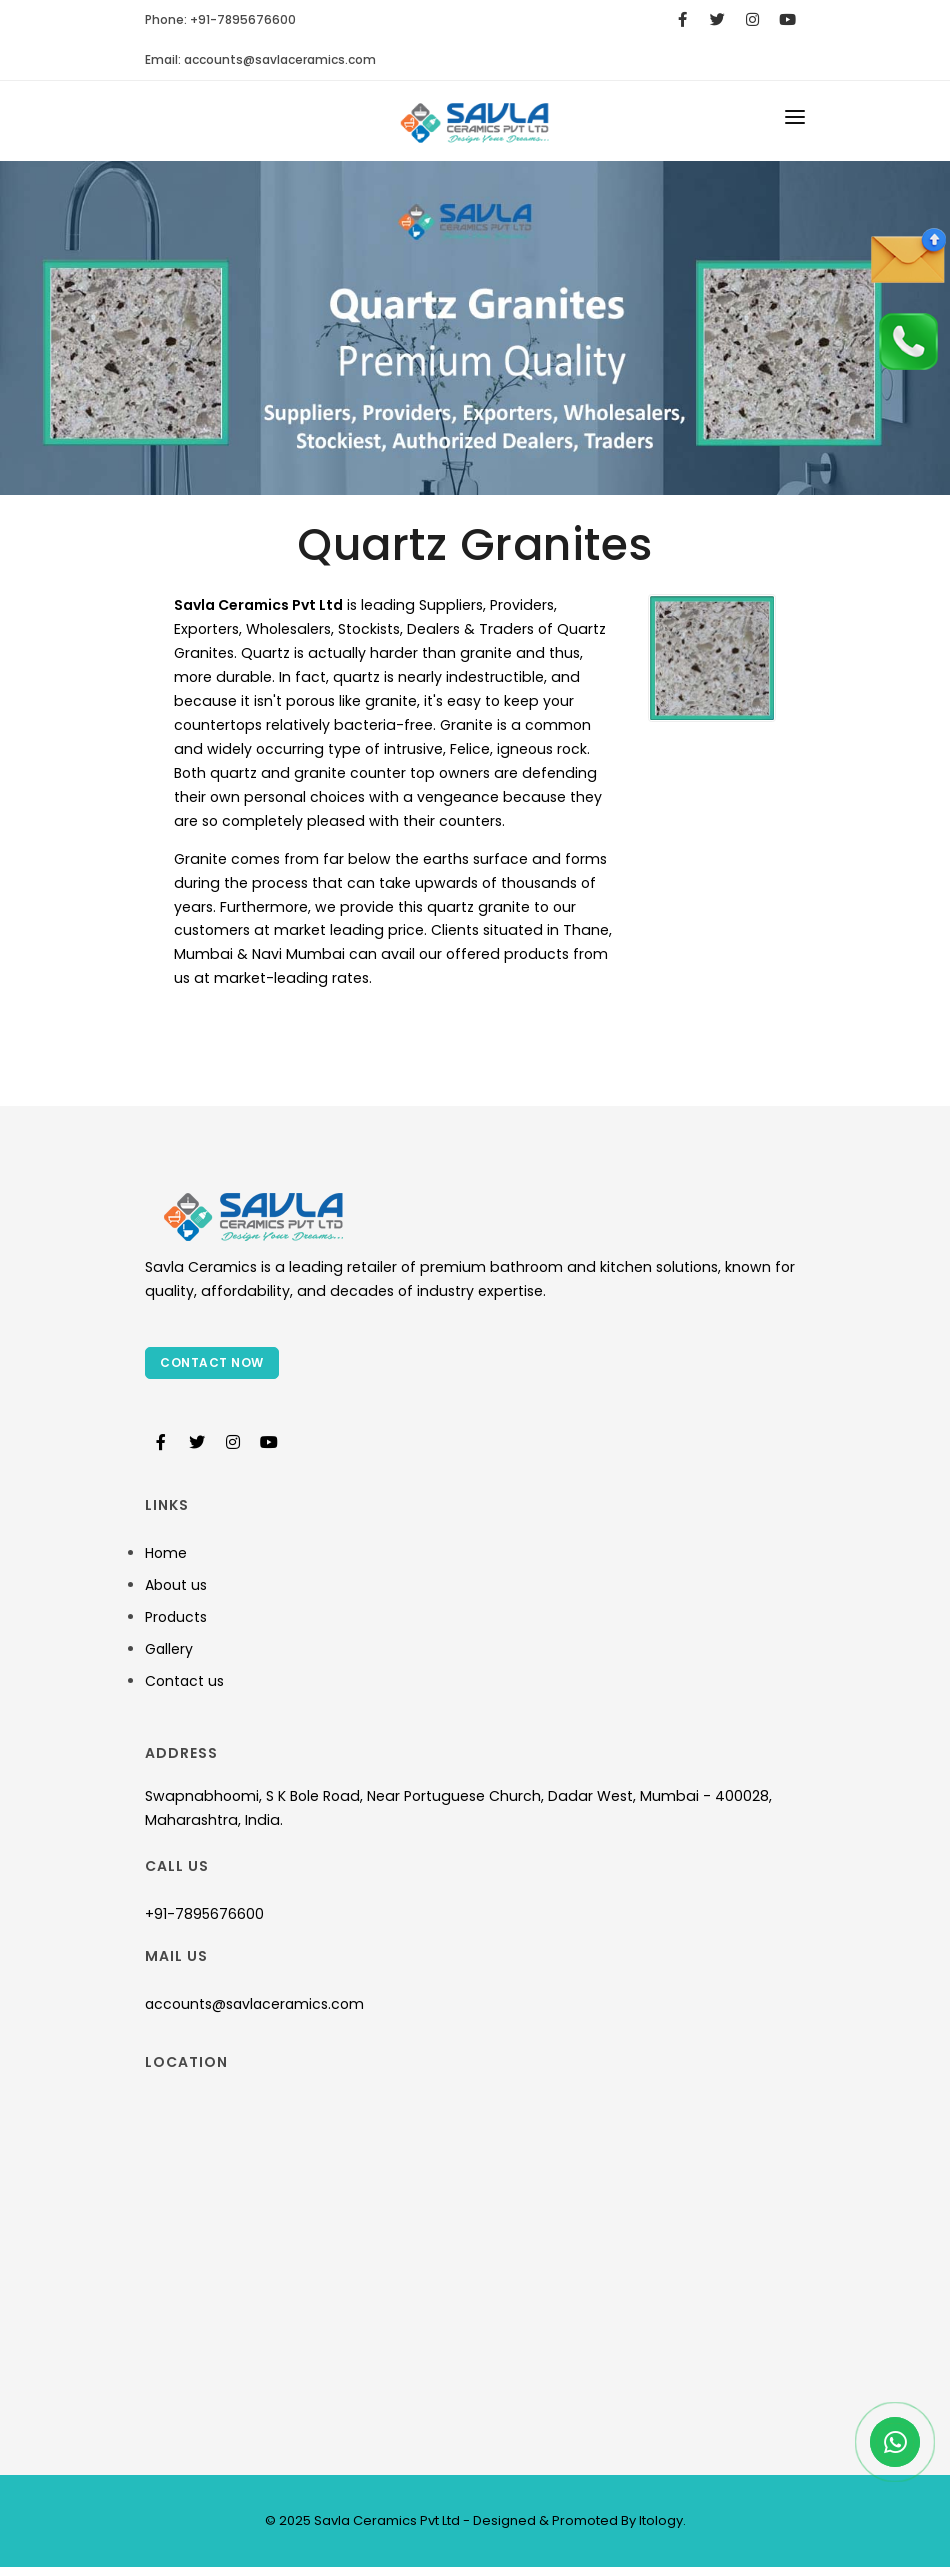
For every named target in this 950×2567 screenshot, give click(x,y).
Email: (260, 59)
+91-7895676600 (204, 1914)
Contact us (184, 1681)
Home (166, 1553)
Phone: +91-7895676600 (220, 19)
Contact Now (212, 1362)
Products (176, 1617)
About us (176, 1585)
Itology (659, 2520)
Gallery (169, 1649)
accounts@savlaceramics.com (254, 2004)
